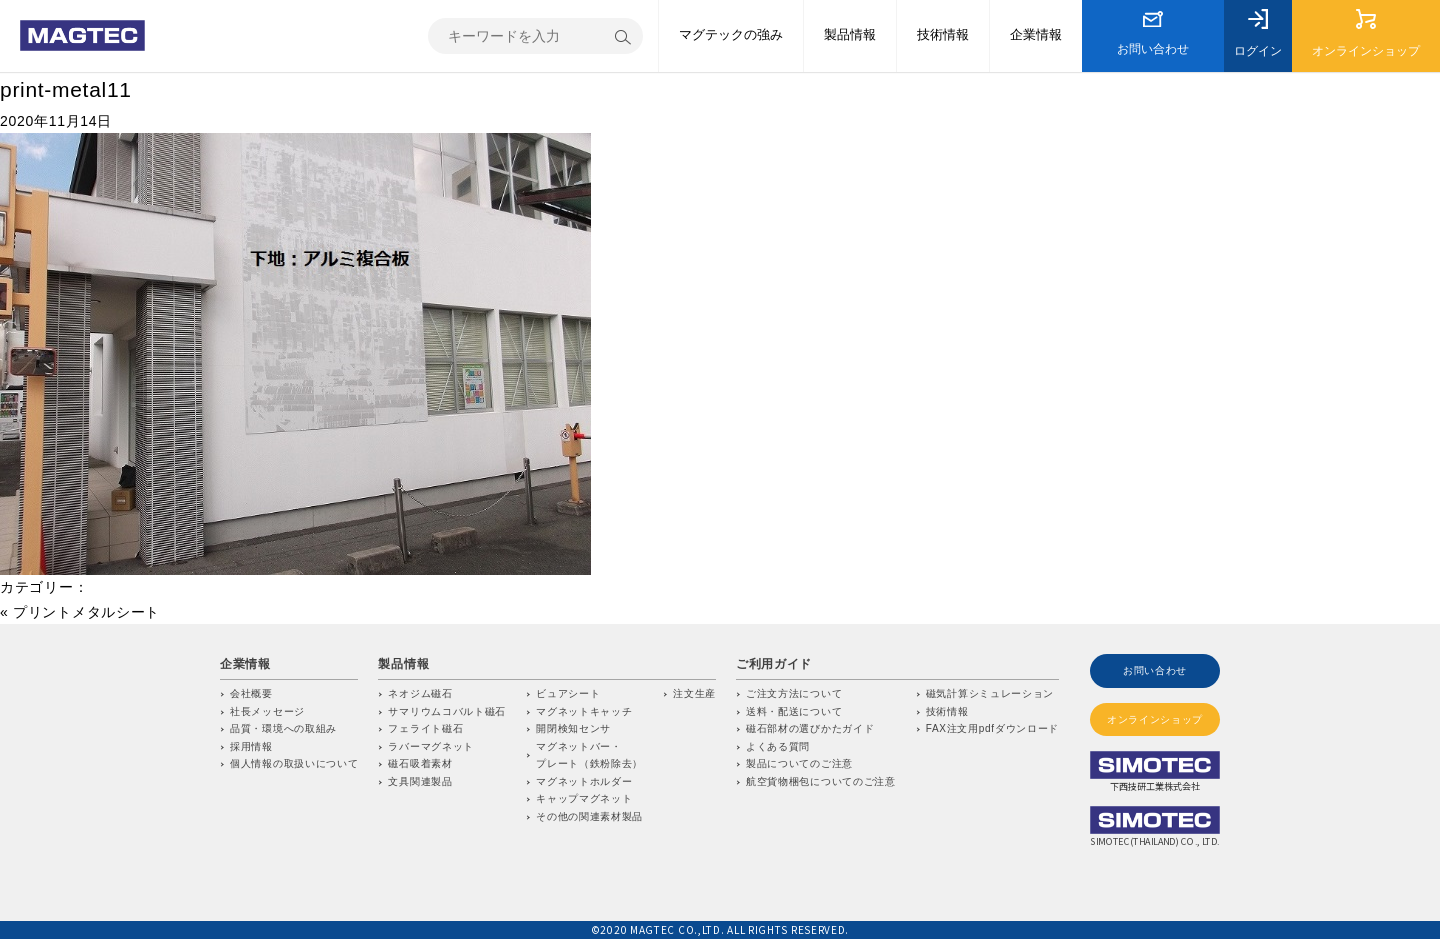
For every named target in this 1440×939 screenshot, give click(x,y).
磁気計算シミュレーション (990, 693)
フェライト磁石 (425, 728)
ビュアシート (568, 693)
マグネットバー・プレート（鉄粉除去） (589, 755)
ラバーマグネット (431, 746)
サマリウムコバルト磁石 (447, 711)
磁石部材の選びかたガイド (810, 728)
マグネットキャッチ (584, 711)
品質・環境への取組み (283, 728)
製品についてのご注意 (799, 763)
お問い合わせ (1155, 670)
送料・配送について (794, 711)
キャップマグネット (584, 798)
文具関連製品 (420, 781)
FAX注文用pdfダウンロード (992, 728)
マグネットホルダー (584, 781)
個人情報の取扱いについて (294, 763)
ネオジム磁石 (420, 693)
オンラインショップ (1155, 719)
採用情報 (251, 746)
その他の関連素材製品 (589, 816)
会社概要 (251, 693)
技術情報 (947, 711)
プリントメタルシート (86, 612)
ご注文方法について (794, 693)
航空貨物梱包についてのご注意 (821, 781)
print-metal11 (66, 89)
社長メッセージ (267, 711)
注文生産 (694, 693)
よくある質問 (778, 746)
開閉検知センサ (573, 728)
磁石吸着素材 (420, 763)
